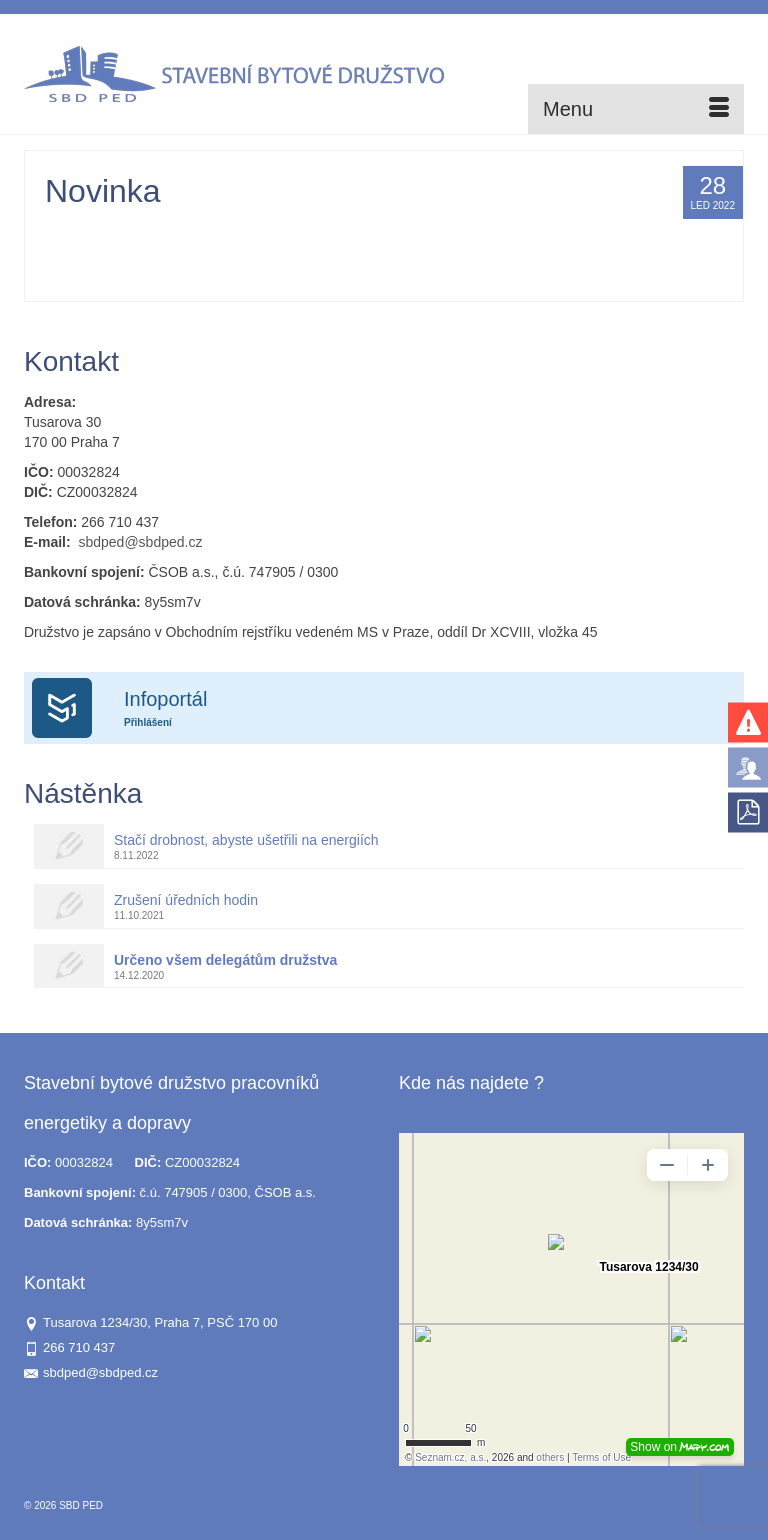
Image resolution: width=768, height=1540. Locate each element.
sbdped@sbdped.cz (140, 542)
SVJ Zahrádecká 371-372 (409, 251)
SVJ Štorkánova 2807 (638, 231)
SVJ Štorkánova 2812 (187, 251)
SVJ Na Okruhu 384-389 (393, 231)
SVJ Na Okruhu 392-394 (519, 231)
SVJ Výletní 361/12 (294, 251)
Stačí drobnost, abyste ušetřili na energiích (246, 840)
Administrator (105, 231)
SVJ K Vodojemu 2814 (272, 231)
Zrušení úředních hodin (186, 900)
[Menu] (636, 109)
